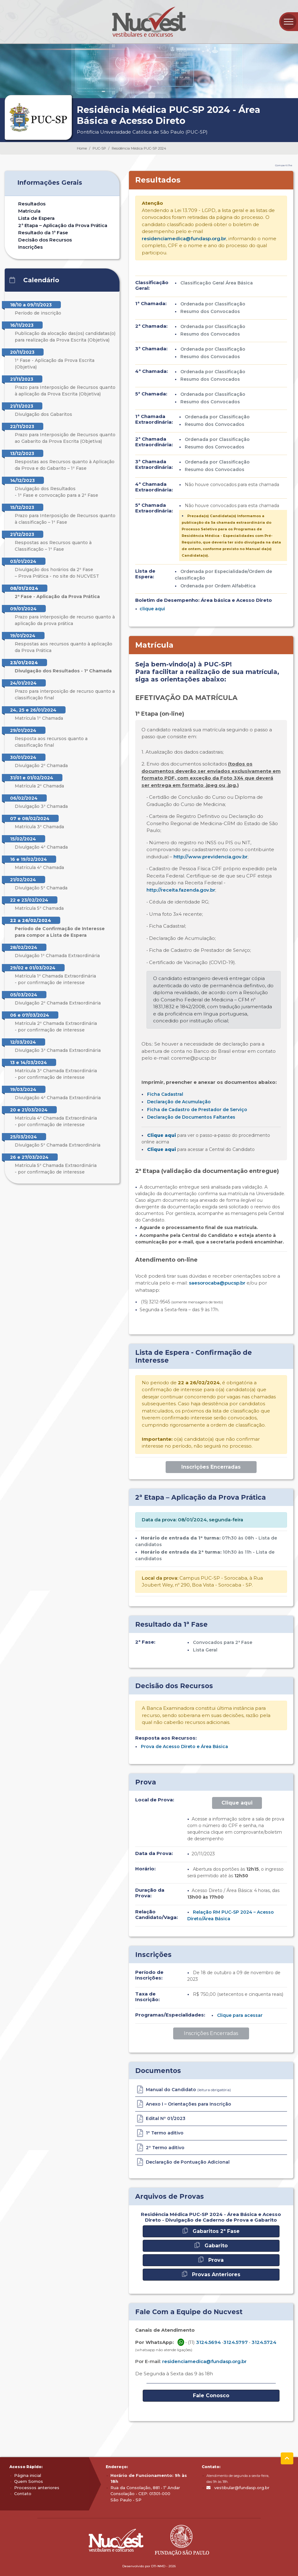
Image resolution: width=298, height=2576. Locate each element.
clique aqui (152, 609)
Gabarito (211, 2245)
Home (82, 148)
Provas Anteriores (211, 2274)
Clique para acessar (240, 2015)
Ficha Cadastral (165, 1094)
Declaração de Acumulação (179, 1102)
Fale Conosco (211, 2395)
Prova (211, 2259)
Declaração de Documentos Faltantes (191, 1117)
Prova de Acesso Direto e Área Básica (184, 1746)
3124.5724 (264, 2342)
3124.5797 (235, 2342)
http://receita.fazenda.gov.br (180, 890)
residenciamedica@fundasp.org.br (184, 238)
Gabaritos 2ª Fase (211, 2231)
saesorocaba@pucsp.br (217, 1283)
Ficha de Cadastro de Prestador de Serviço (197, 1109)
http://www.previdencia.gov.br (210, 857)
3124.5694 (208, 2342)
